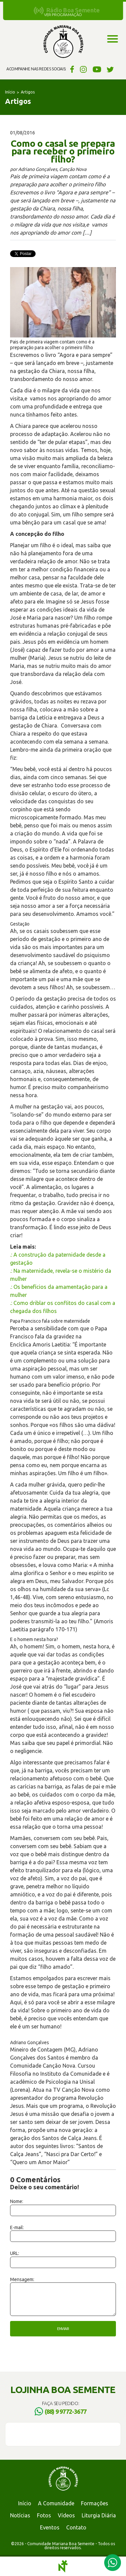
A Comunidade (56, 2503)
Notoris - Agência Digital (63, 2566)
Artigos (28, 92)
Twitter (110, 69)
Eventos (49, 2527)
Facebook (71, 69)
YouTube (97, 69)
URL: (14, 2253)
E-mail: (17, 2227)
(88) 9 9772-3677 (65, 2411)
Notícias (20, 2515)
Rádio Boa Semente (73, 10)
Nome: (16, 2201)
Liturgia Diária (99, 2515)
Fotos (44, 2515)
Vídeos (66, 2515)
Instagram (83, 69)
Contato (76, 2527)
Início (10, 92)
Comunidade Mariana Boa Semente (63, 42)
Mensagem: (22, 2279)
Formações (94, 2503)
